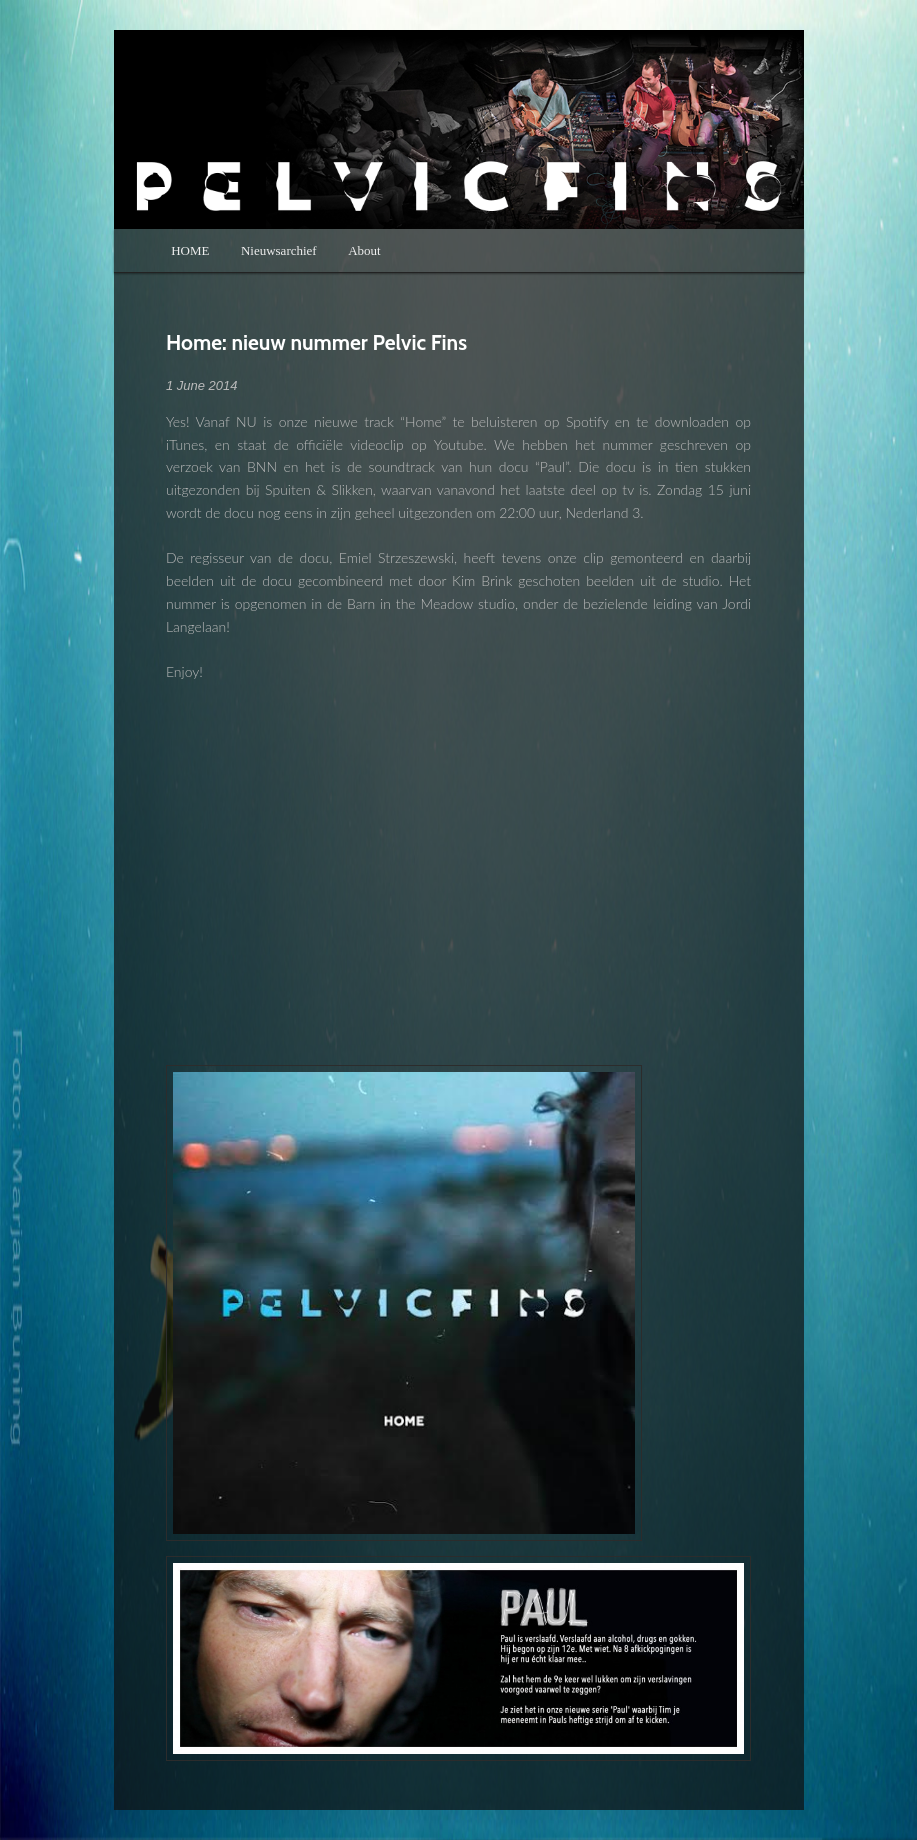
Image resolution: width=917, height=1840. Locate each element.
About (364, 250)
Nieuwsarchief (279, 250)
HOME (190, 250)
